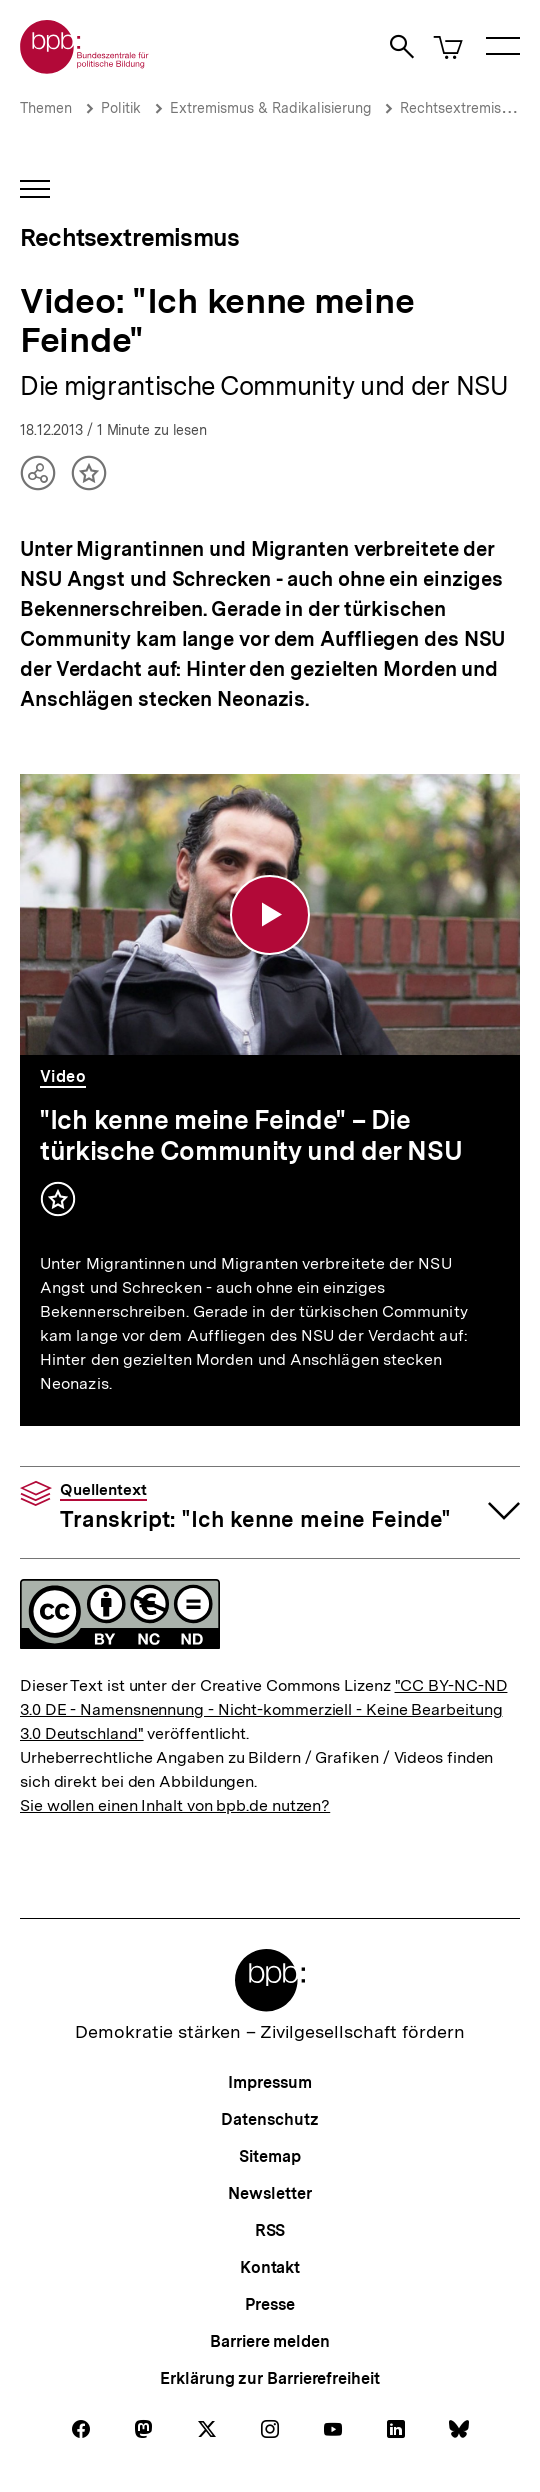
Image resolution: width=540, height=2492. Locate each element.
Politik (121, 108)
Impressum (269, 2082)
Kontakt (270, 2267)
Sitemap (269, 2156)
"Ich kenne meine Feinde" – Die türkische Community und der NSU (251, 1135)
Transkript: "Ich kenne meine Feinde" (255, 1507)
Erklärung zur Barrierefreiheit (269, 2378)
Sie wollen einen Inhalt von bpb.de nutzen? (175, 1805)
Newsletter (269, 2193)
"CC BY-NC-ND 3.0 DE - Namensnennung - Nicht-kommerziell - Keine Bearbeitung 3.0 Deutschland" (263, 1709)
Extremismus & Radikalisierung (270, 108)
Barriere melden (270, 2341)
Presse (269, 2304)
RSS (270, 2230)
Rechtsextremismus (464, 108)
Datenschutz (269, 2119)
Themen (46, 108)
